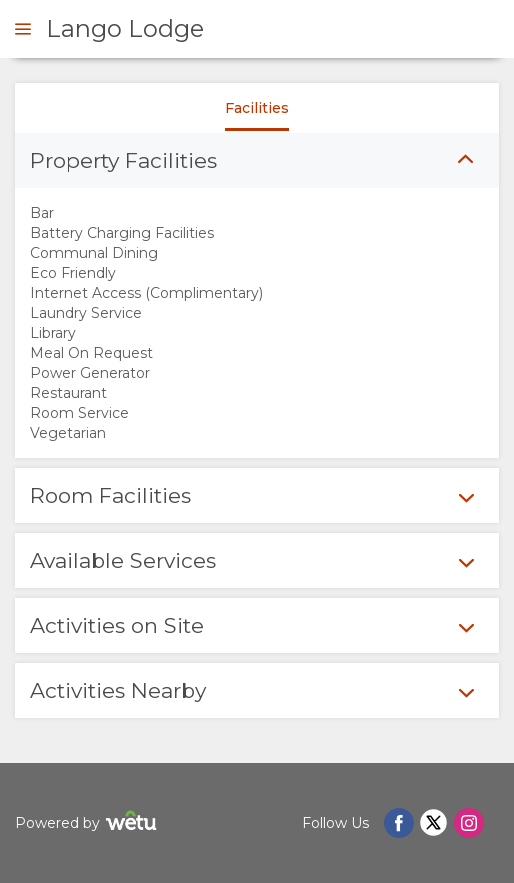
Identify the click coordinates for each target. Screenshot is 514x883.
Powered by (88, 823)
